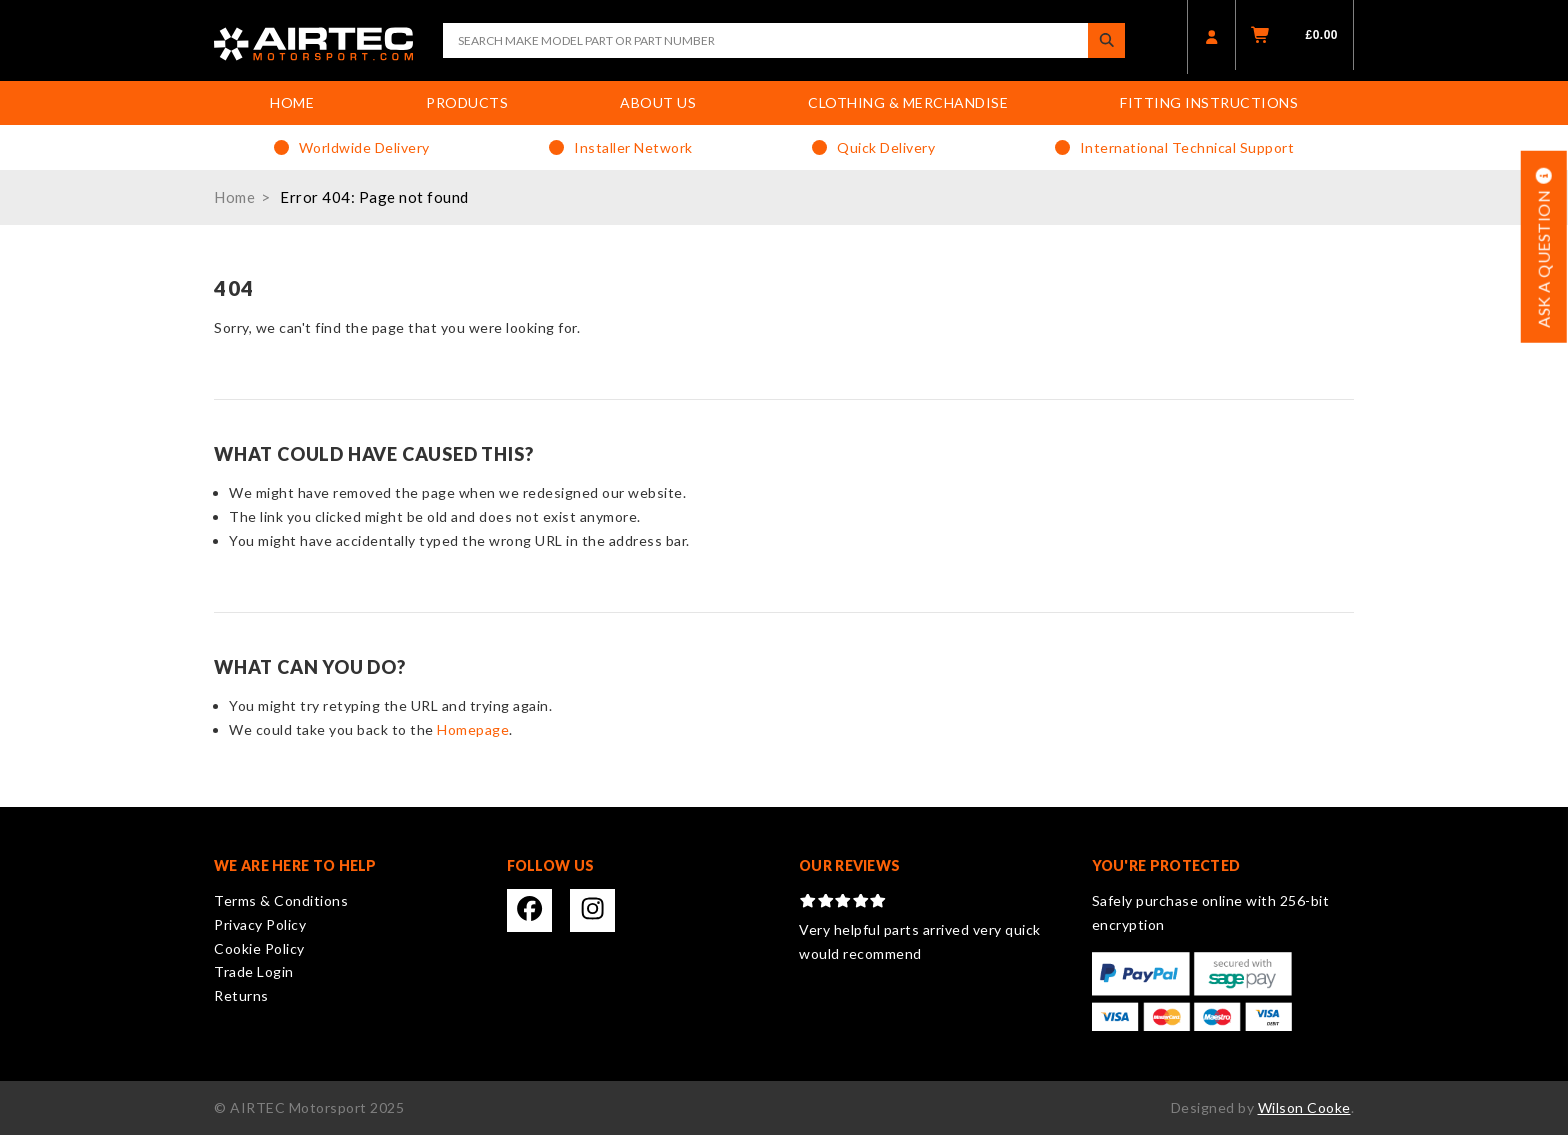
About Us (658, 102)
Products (467, 102)
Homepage (473, 729)
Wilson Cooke (1304, 1107)
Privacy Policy (260, 924)
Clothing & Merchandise (908, 102)
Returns (241, 995)
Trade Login (254, 971)
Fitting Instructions (1209, 102)
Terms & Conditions (281, 900)
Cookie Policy (259, 948)
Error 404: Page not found (374, 197)
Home (292, 102)
